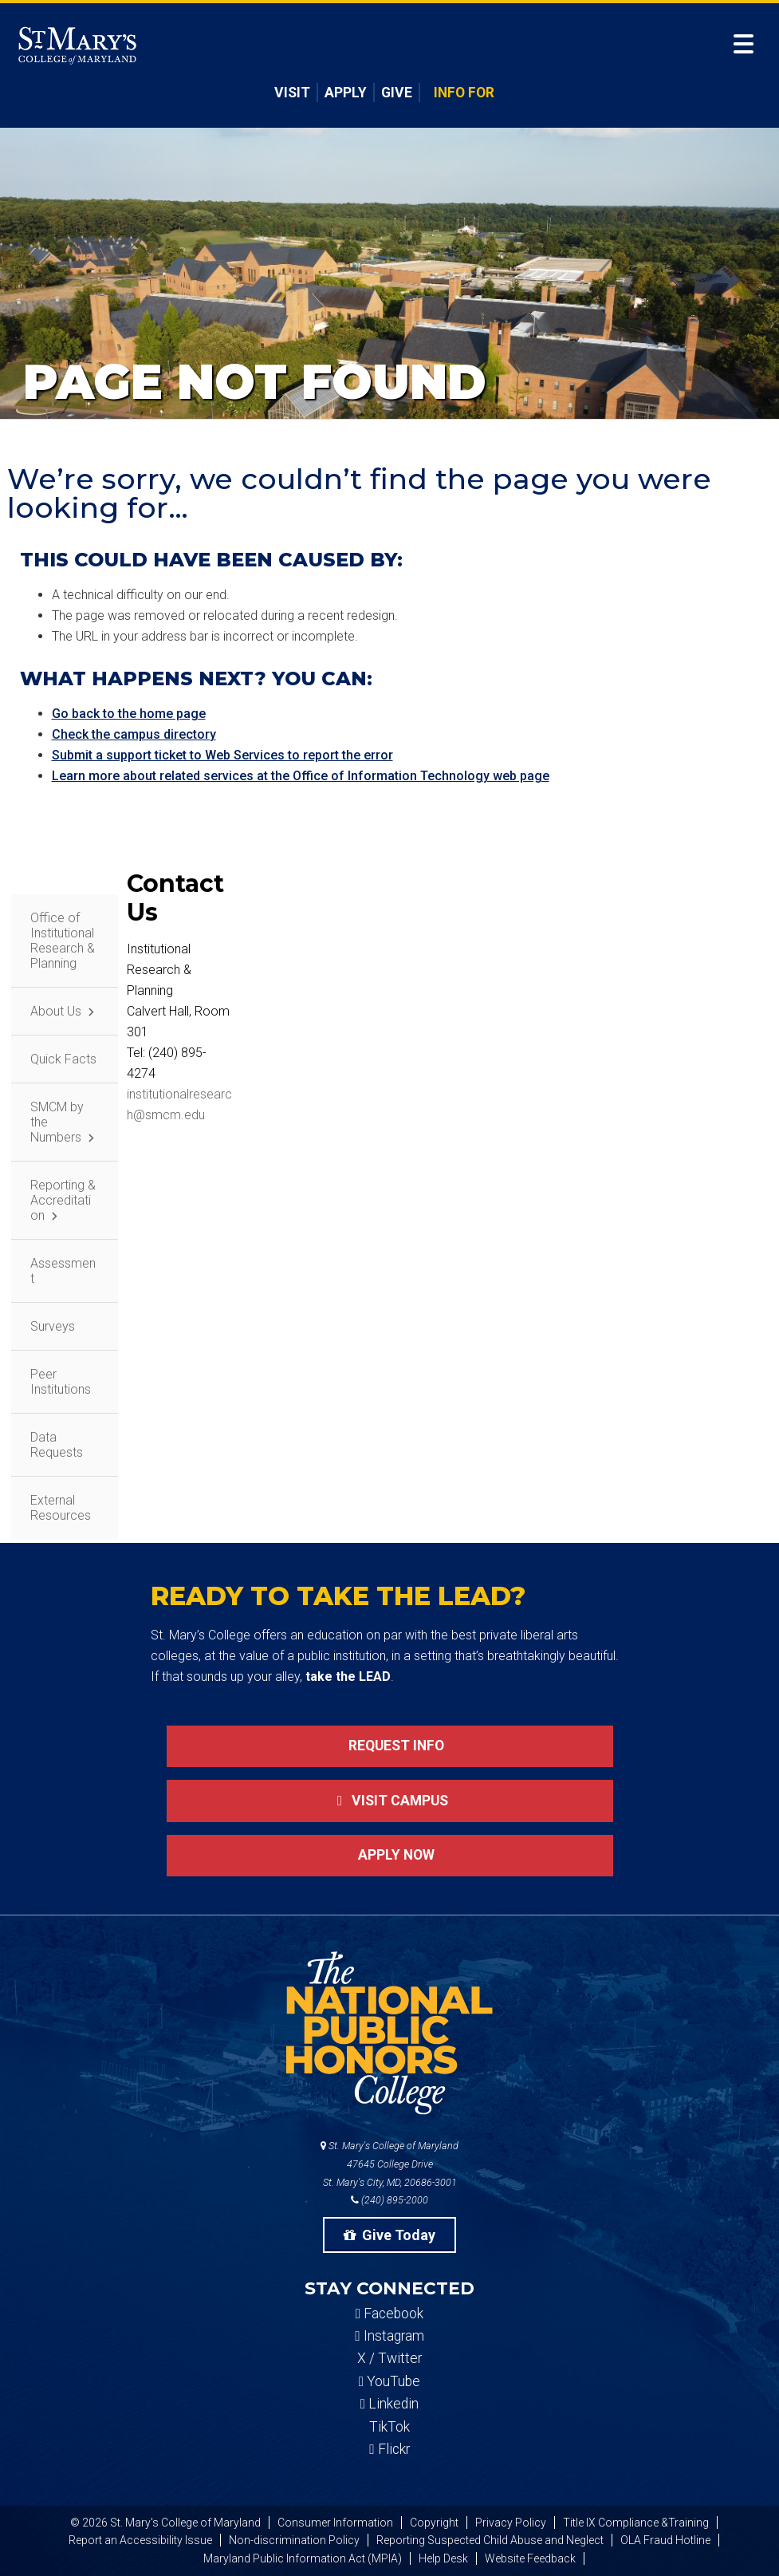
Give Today (390, 2235)
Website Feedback (530, 2558)
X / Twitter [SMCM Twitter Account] (389, 2358)
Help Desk (443, 2558)
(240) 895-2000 (389, 2200)
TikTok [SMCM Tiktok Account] (389, 2427)
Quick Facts (63, 1059)
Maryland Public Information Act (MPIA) (302, 2558)
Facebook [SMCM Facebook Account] (389, 2314)
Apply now (390, 1855)
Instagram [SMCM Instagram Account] (389, 2336)
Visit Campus (389, 1801)
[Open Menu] (743, 44)
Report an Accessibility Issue (140, 2540)
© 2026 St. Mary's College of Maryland (165, 2522)
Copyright (434, 2522)
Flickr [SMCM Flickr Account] (389, 2449)
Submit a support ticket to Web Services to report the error (222, 755)
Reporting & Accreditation (63, 1200)
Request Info (390, 1745)
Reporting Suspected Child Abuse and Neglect (490, 2540)
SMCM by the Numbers (57, 1122)
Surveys (52, 1326)
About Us (55, 1011)
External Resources (60, 1508)
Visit (292, 93)
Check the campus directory (134, 734)
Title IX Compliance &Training (636, 2522)
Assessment (63, 1271)
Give (396, 93)
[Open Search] (716, 47)
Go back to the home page (129, 713)
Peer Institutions (60, 1382)
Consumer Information (335, 2522)
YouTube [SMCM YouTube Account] (389, 2381)
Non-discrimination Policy (294, 2540)
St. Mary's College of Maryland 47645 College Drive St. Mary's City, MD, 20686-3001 (389, 2164)
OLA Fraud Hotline (665, 2540)
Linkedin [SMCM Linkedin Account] (389, 2404)
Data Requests (56, 1445)
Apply (346, 93)
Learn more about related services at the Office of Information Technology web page (300, 775)
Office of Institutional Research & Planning (62, 940)
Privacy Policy (510, 2522)
